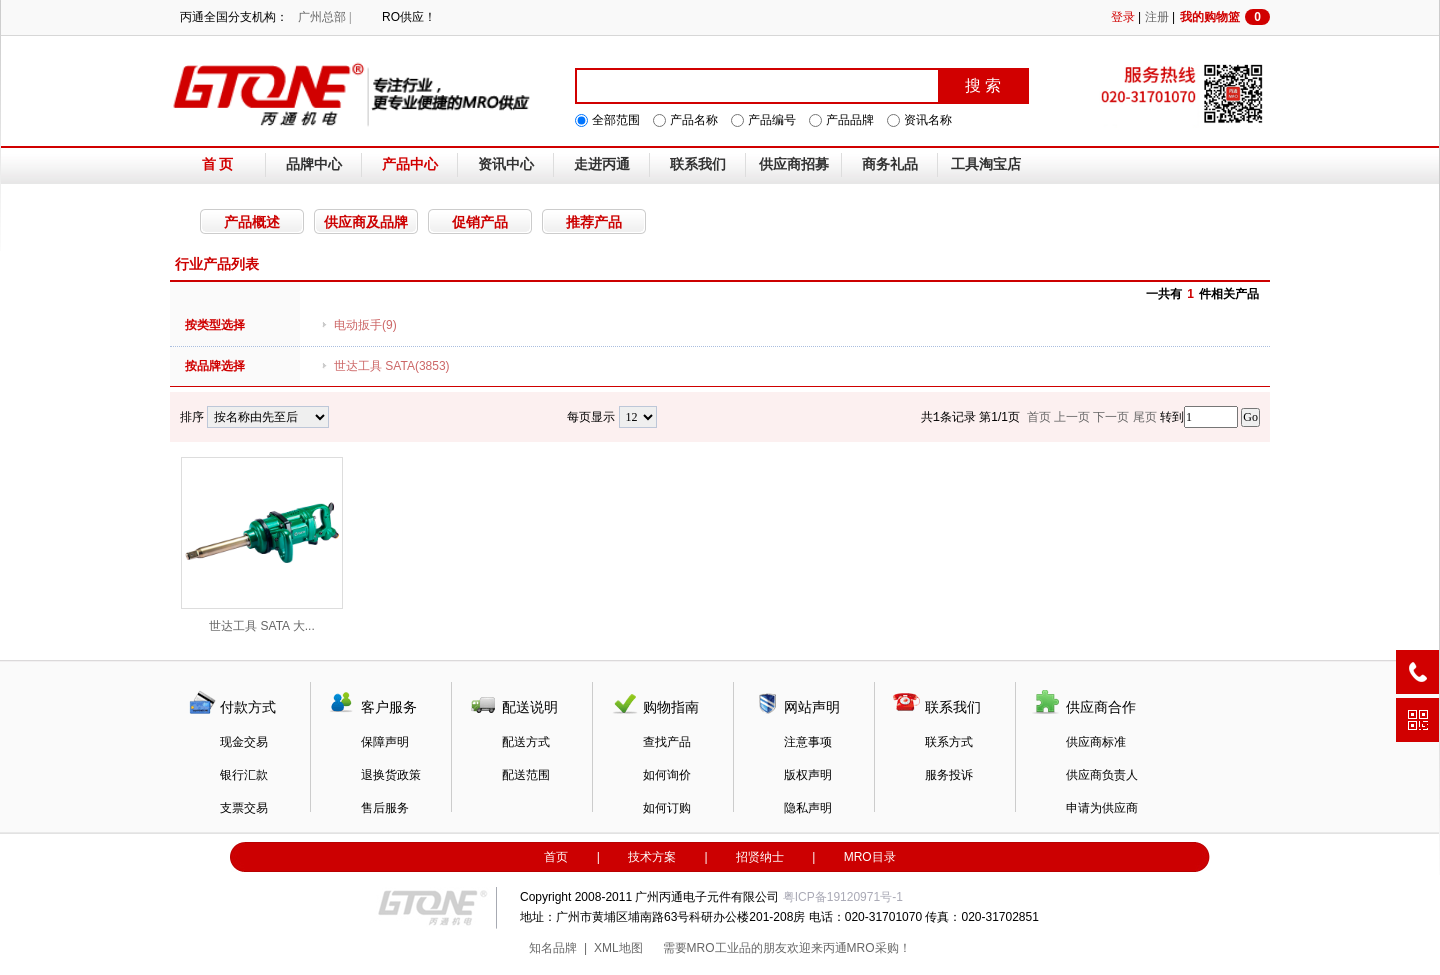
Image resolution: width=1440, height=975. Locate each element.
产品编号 (772, 120)
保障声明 (385, 742)
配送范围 (526, 775)
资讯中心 (506, 164)
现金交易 (244, 742)
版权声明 (808, 775)
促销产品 (480, 222)
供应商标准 (1096, 742)
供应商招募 (794, 164)
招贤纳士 (760, 857)
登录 (1123, 17)
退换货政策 (391, 775)
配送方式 (526, 742)
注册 (1157, 17)
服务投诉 (949, 775)
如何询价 (667, 775)
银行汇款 (244, 775)
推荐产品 (594, 222)
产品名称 (694, 120)
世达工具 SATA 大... (262, 545)
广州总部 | (324, 17)
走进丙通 (602, 164)
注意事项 (808, 742)
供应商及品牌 (366, 222)
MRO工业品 (719, 948)
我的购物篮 (1225, 17)
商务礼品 (890, 164)
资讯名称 (928, 120)
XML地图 (618, 948)
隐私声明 (808, 808)
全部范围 (616, 120)
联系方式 (949, 742)
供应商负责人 (1102, 775)
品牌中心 (314, 164)
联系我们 (698, 164)
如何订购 (667, 808)
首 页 (218, 164)
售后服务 (385, 808)
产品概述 (252, 222)
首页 (556, 857)
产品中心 (410, 164)
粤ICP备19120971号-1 (843, 897)
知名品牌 (553, 948)
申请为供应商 (1102, 808)
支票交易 (244, 808)
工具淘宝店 (986, 164)
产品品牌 (850, 120)
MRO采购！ (879, 948)
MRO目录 (870, 857)
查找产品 (667, 742)
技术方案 (652, 857)
